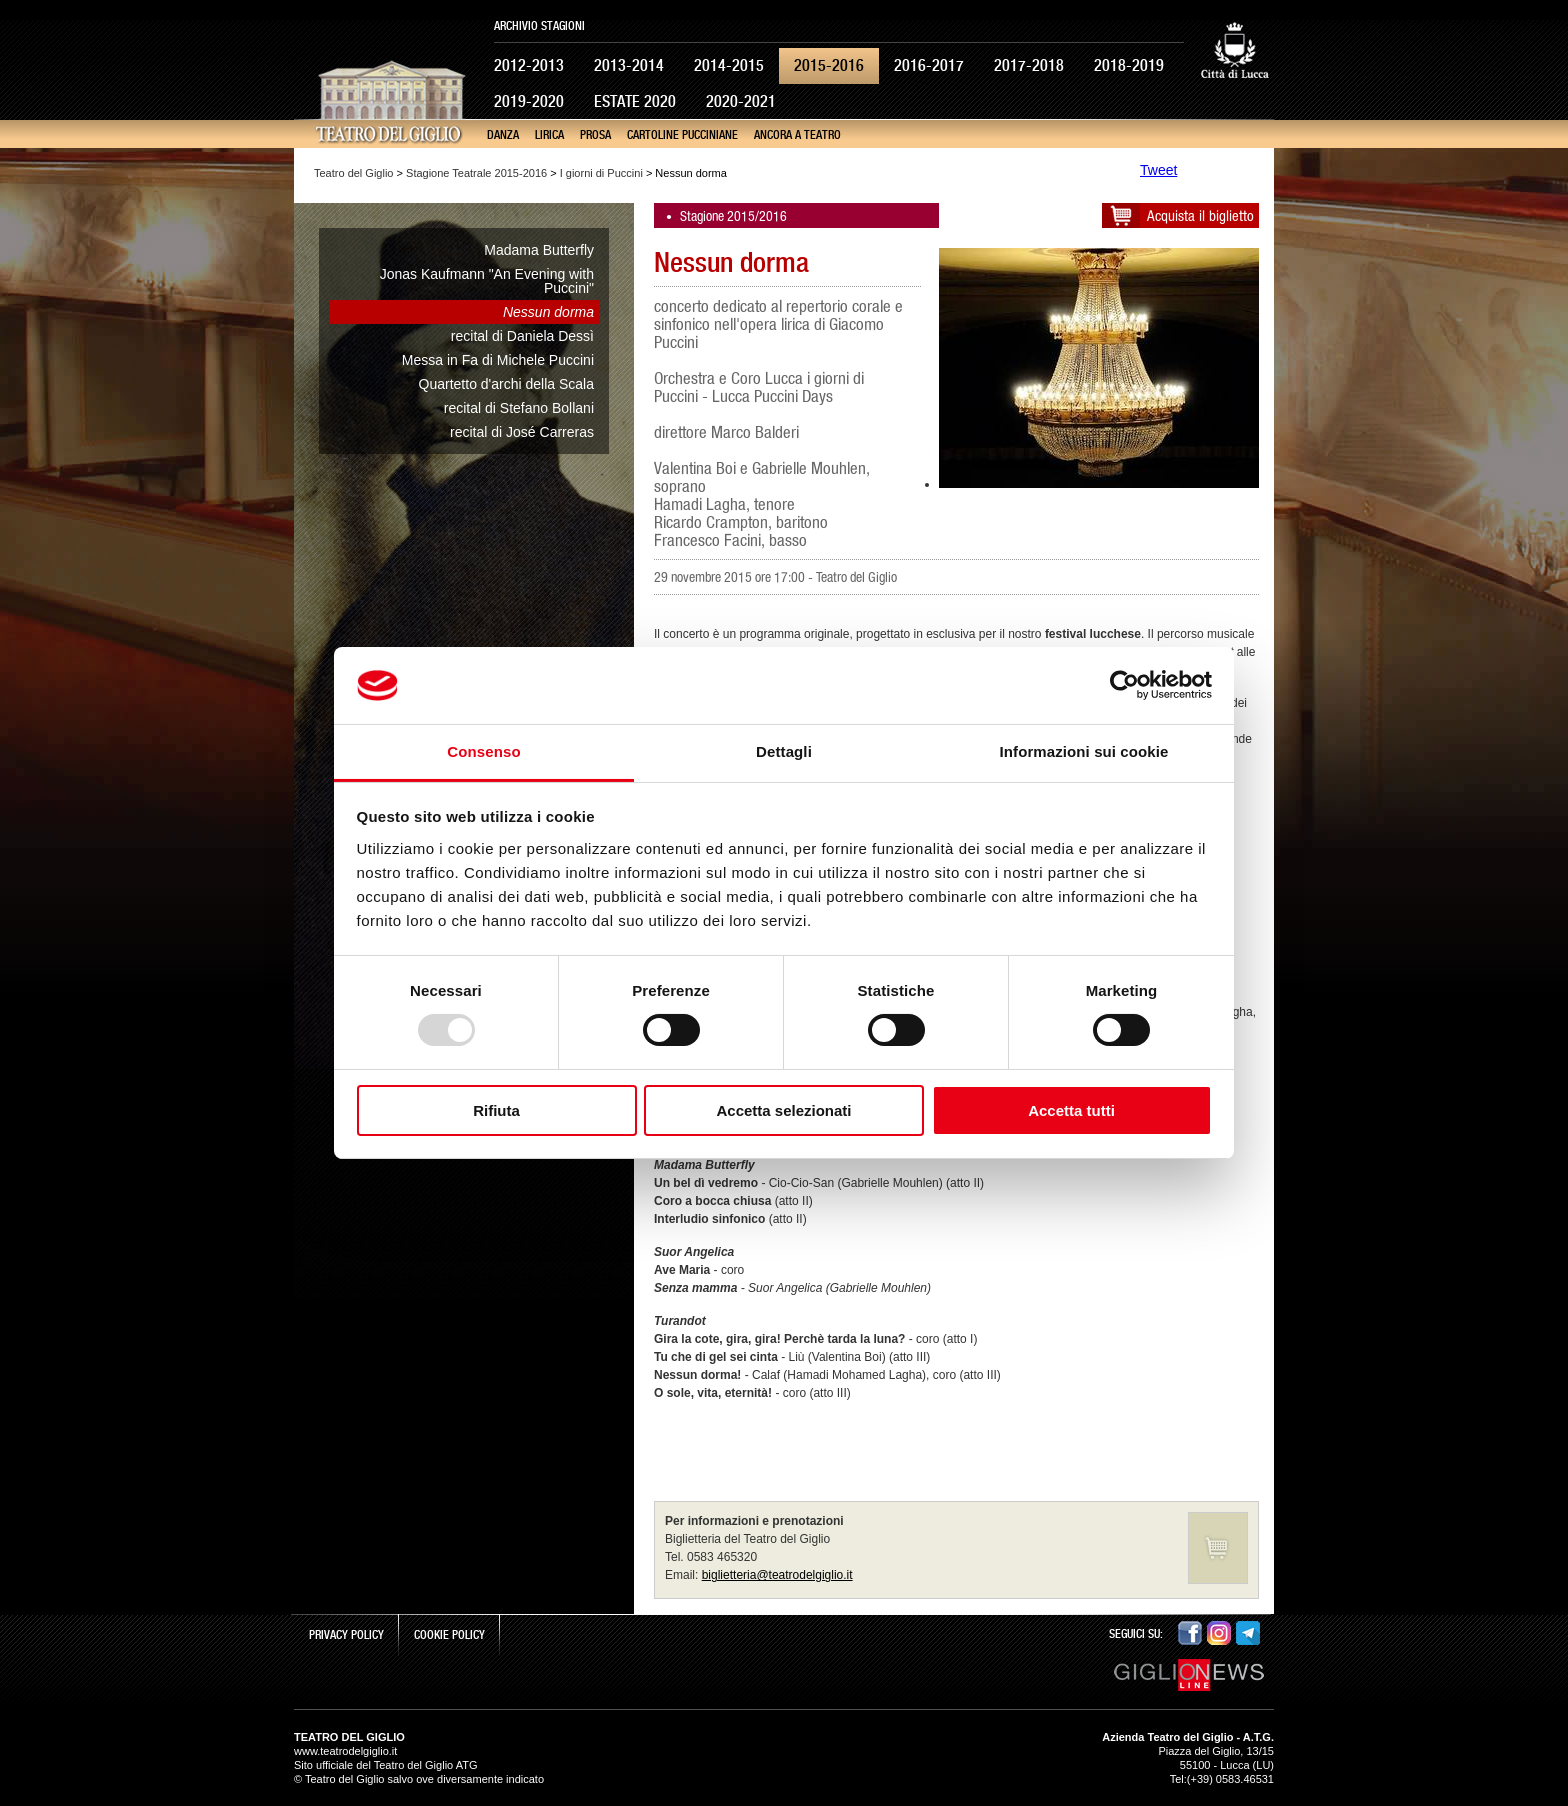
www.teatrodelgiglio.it (345, 1751)
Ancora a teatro (797, 135)
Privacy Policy (346, 1635)
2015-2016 (829, 65)
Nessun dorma (548, 312)
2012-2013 (529, 65)
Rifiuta (496, 1110)
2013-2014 (629, 65)
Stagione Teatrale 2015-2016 (476, 173)
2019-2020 (529, 101)
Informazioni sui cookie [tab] (1084, 751)
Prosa (595, 135)
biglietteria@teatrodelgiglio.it (777, 1575)
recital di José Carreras (522, 432)
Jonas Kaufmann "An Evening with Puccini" (487, 281)
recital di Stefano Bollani (519, 408)
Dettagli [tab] (784, 751)
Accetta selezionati (783, 1110)
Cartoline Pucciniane (682, 135)
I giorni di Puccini (601, 173)
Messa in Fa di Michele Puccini (498, 360)
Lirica (549, 135)
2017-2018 (1029, 65)
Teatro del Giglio (354, 173)
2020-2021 (741, 101)
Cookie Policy (449, 1635)
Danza (503, 135)
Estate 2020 (635, 101)
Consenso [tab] (483, 751)
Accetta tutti (1071, 1110)
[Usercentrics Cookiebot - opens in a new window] (1124, 685)
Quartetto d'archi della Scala (506, 384)
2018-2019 (1129, 65)
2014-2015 (729, 65)
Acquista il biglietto (1200, 215)
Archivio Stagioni (539, 26)
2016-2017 (929, 65)
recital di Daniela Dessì (522, 336)
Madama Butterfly (539, 250)
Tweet (1158, 170)
